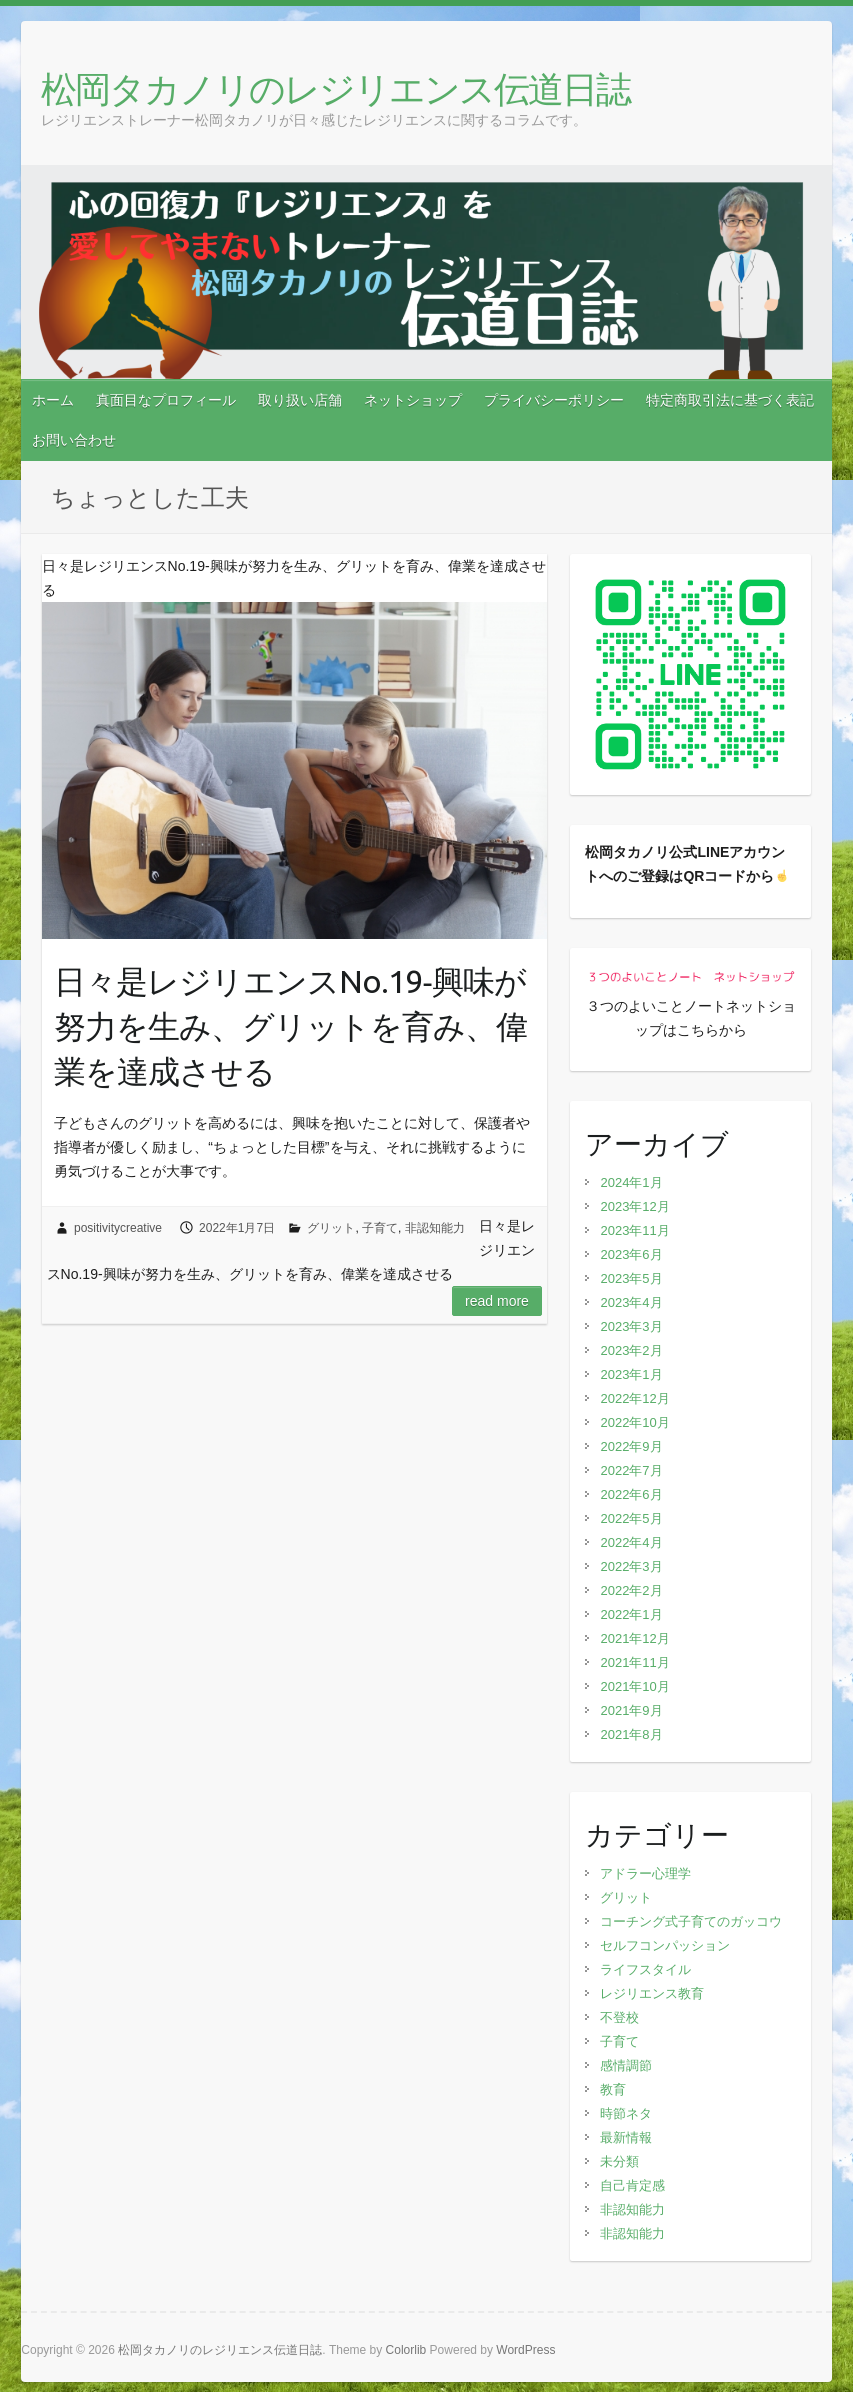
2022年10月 (634, 1422)
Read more (497, 1301)
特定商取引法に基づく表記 (730, 400)
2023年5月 (631, 1278)
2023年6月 (631, 1254)
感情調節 (626, 2065)
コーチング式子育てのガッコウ (691, 1921)
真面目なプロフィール (166, 400)
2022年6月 (631, 1494)
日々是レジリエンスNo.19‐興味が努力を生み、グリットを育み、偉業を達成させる (290, 1026)
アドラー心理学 (645, 1873)
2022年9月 (631, 1446)
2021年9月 (631, 1710)
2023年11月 (634, 1230)
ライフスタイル (645, 1969)
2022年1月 (631, 1614)
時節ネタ (626, 2113)
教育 (613, 2089)
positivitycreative (118, 1228)
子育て (380, 1228)
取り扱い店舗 (300, 400)
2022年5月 (631, 1518)
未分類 (619, 2161)
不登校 (619, 2017)
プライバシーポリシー (554, 400)
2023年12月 (634, 1206)
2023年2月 (631, 1350)
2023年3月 (631, 1326)
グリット (331, 1228)
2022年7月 (631, 1470)
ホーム (53, 400)
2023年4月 (631, 1302)
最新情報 (626, 2137)
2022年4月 (631, 1542)
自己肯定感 (632, 2185)
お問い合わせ (74, 440)
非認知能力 (435, 1228)
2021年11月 (634, 1662)
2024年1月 (631, 1182)
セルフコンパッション (665, 1945)
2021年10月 (634, 1686)
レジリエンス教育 (652, 1993)
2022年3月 (631, 1566)
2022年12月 (634, 1398)
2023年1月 (631, 1374)
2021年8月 (631, 1734)
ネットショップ (413, 400)
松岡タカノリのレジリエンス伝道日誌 (335, 88)
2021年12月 (634, 1638)
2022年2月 (631, 1590)
